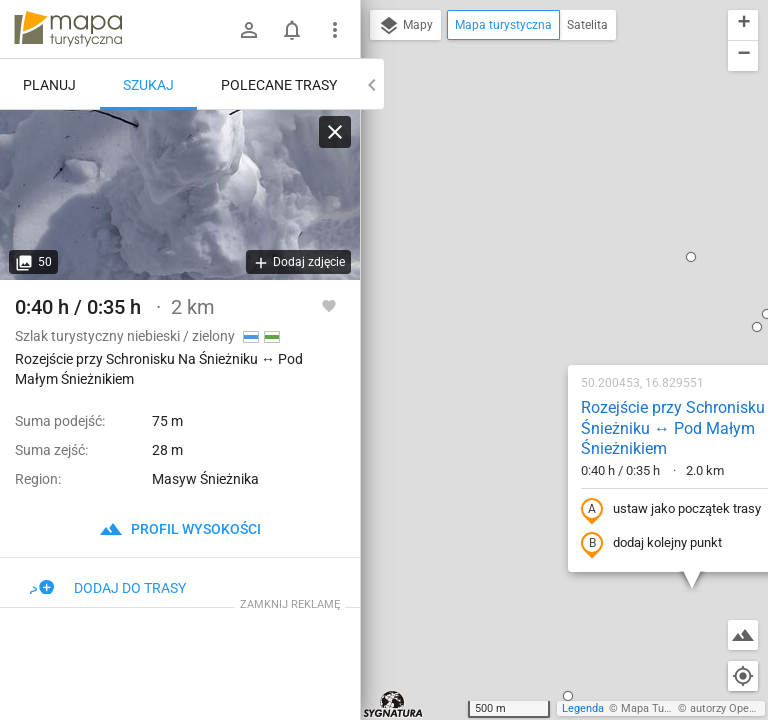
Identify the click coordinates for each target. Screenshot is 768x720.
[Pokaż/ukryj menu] (335, 30)
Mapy (405, 26)
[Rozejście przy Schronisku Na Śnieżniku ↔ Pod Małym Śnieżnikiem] (180, 195)
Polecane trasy (279, 85)
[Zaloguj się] (249, 30)
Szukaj (148, 85)
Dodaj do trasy (108, 588)
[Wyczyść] (335, 132)
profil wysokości (180, 529)
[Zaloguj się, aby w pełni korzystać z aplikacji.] (329, 305)
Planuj (49, 85)
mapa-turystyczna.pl (68, 29)
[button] (441, 457)
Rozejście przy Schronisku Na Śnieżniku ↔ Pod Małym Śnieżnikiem (558, 189)
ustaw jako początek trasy (544, 271)
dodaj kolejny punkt (524, 305)
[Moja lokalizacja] (743, 676)
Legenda (583, 708)
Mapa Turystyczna (666, 708)
